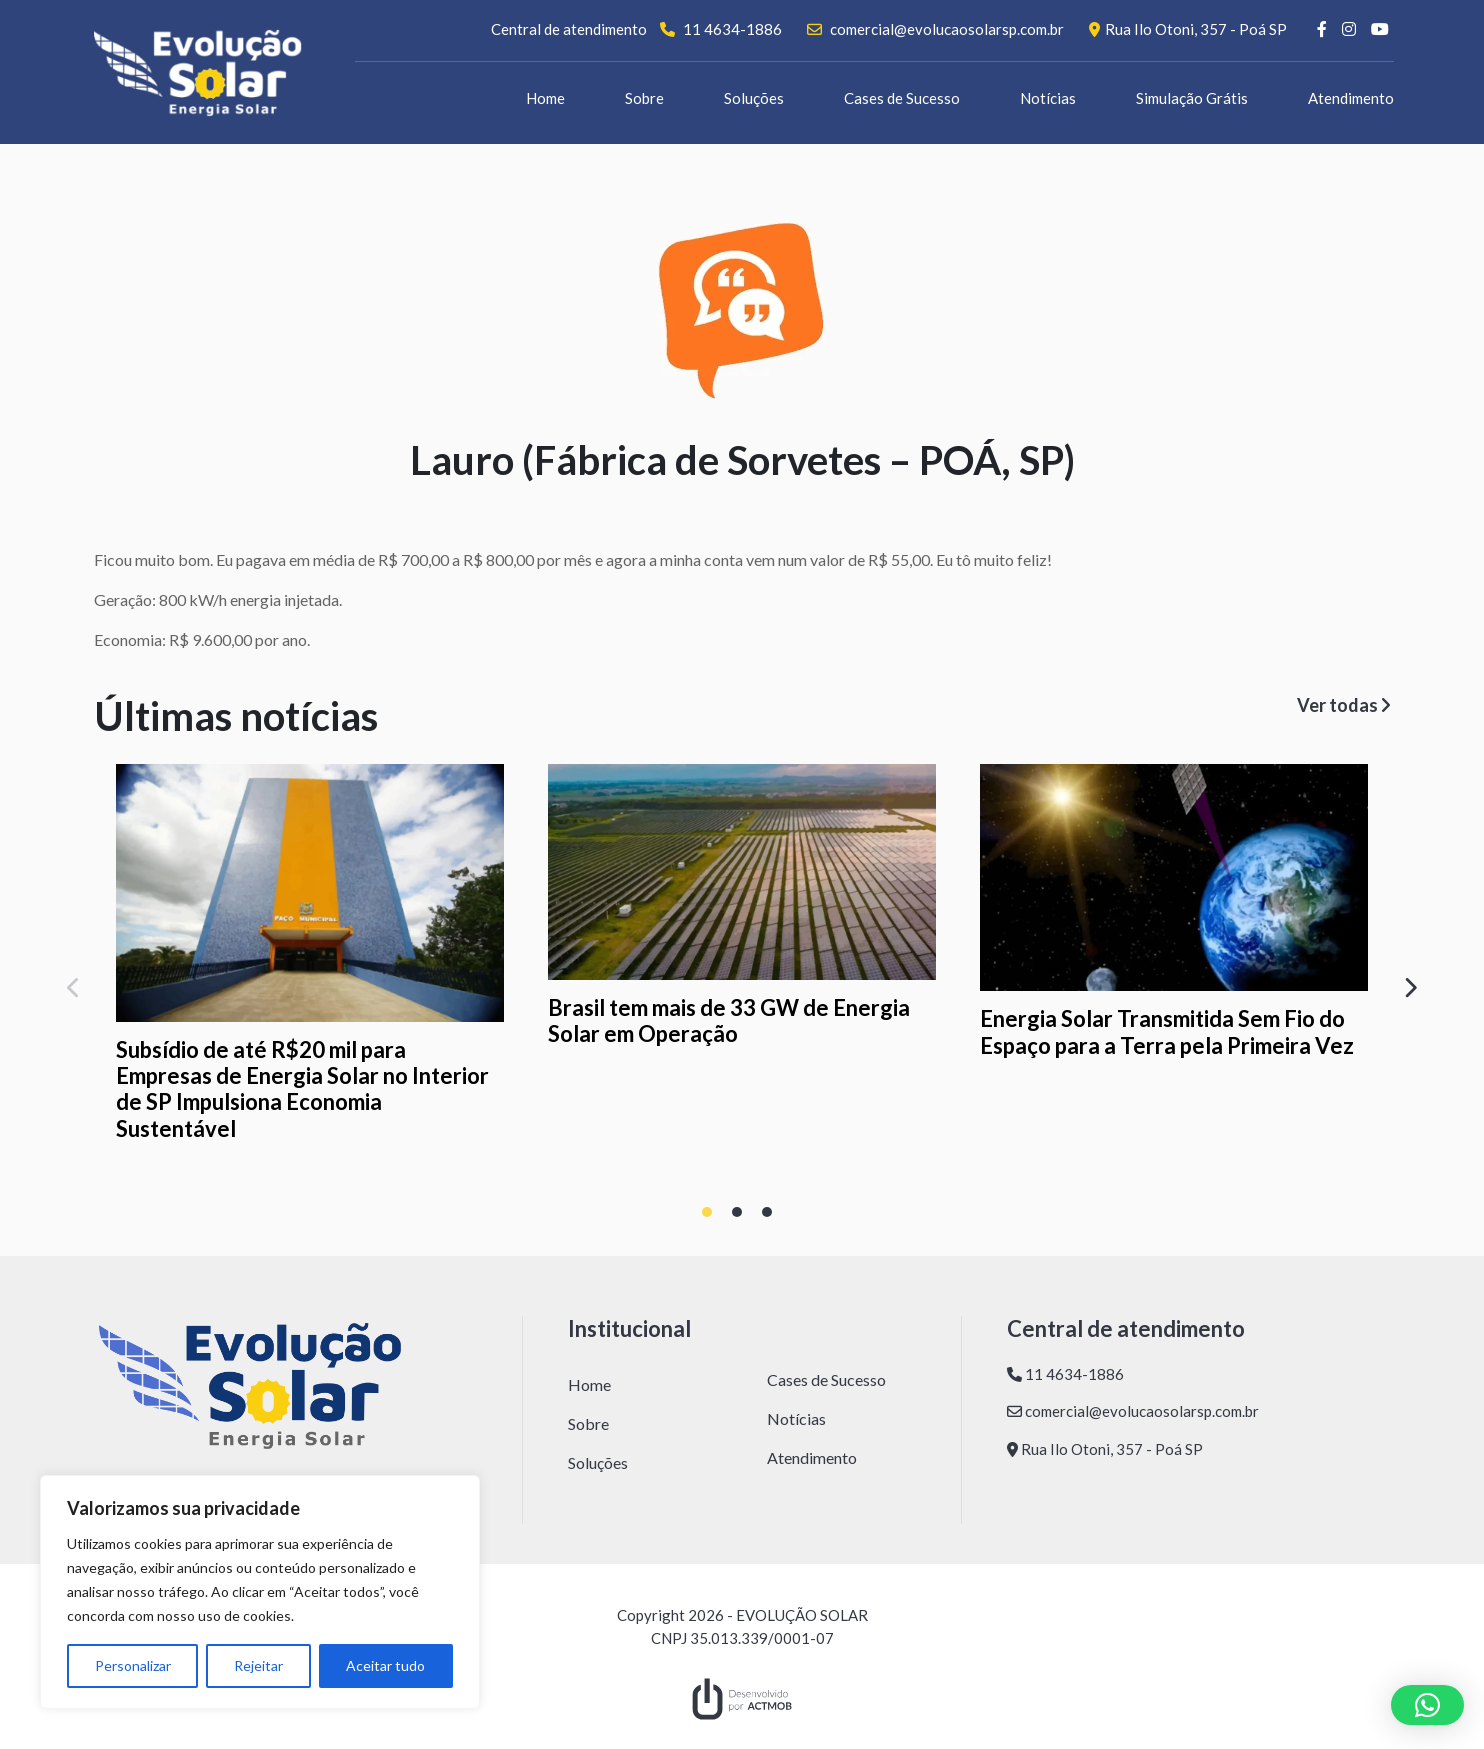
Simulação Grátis (1192, 98)
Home (545, 98)
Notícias (1048, 98)
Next (1405, 983)
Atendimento (1351, 98)
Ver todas (1343, 705)
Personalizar (133, 1665)
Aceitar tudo (385, 1665)
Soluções (754, 98)
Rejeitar (258, 1665)
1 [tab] (712, 1217)
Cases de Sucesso (902, 98)
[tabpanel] (310, 957)
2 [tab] (742, 1217)
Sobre (644, 98)
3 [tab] (772, 1217)
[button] (1427, 1705)
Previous (79, 983)
